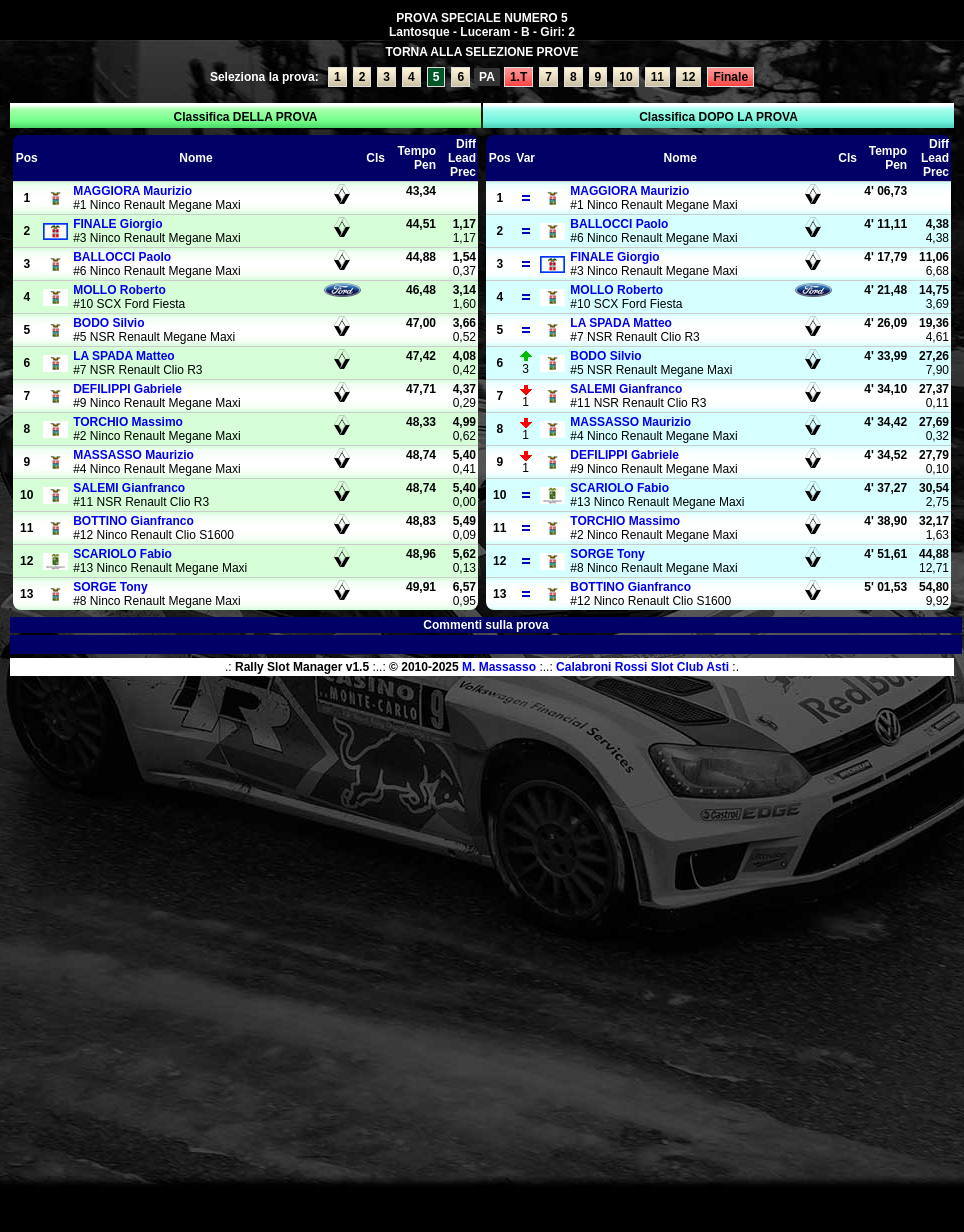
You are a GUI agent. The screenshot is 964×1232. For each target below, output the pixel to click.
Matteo (124, 356)
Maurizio (132, 191)
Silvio (108, 323)
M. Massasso (499, 667)
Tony (110, 587)
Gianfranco (129, 488)
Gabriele (127, 389)
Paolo (122, 257)
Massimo (128, 422)
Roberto (119, 290)
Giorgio (117, 224)
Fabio (122, 554)
